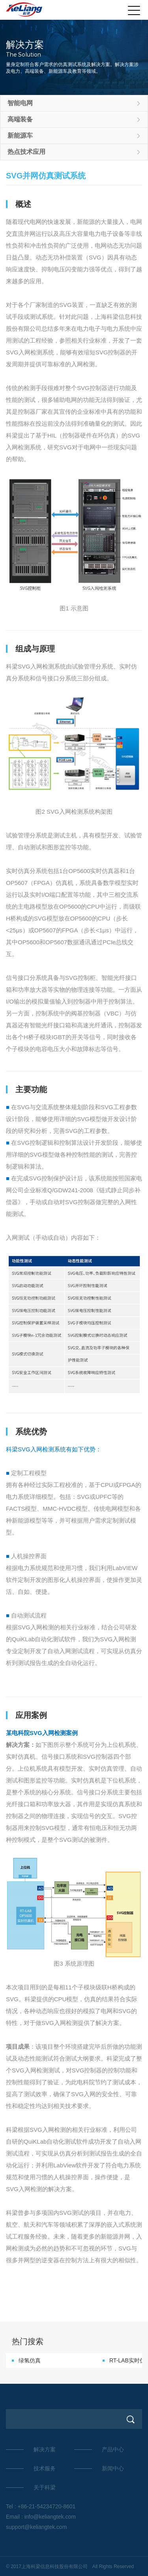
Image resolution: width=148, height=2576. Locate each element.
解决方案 (45, 2449)
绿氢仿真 (30, 2360)
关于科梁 (45, 2487)
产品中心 (113, 2449)
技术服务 (45, 2468)
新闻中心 (113, 2468)
